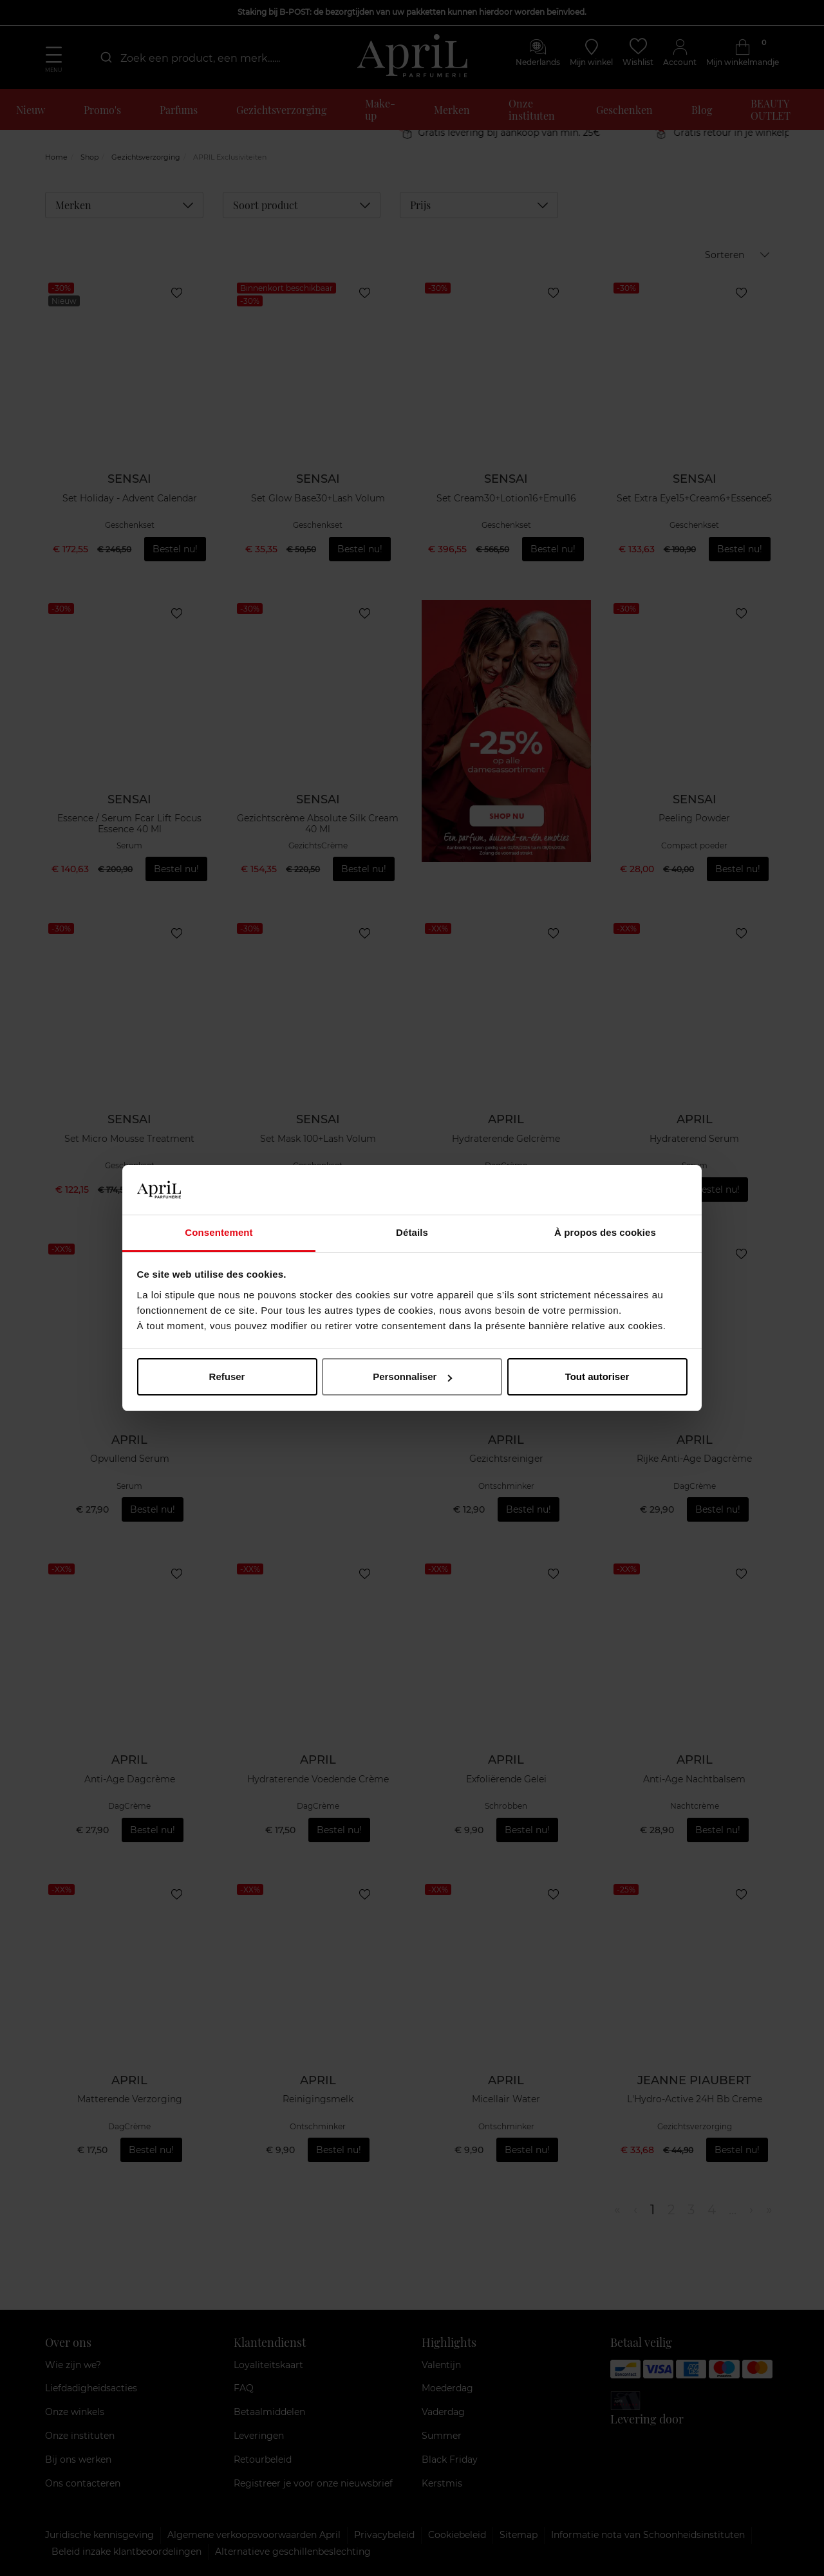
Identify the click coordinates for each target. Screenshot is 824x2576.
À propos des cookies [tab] (605, 1232)
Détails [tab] (412, 1232)
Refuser (227, 1376)
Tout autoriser (597, 1376)
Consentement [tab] (218, 1232)
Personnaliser (412, 1376)
